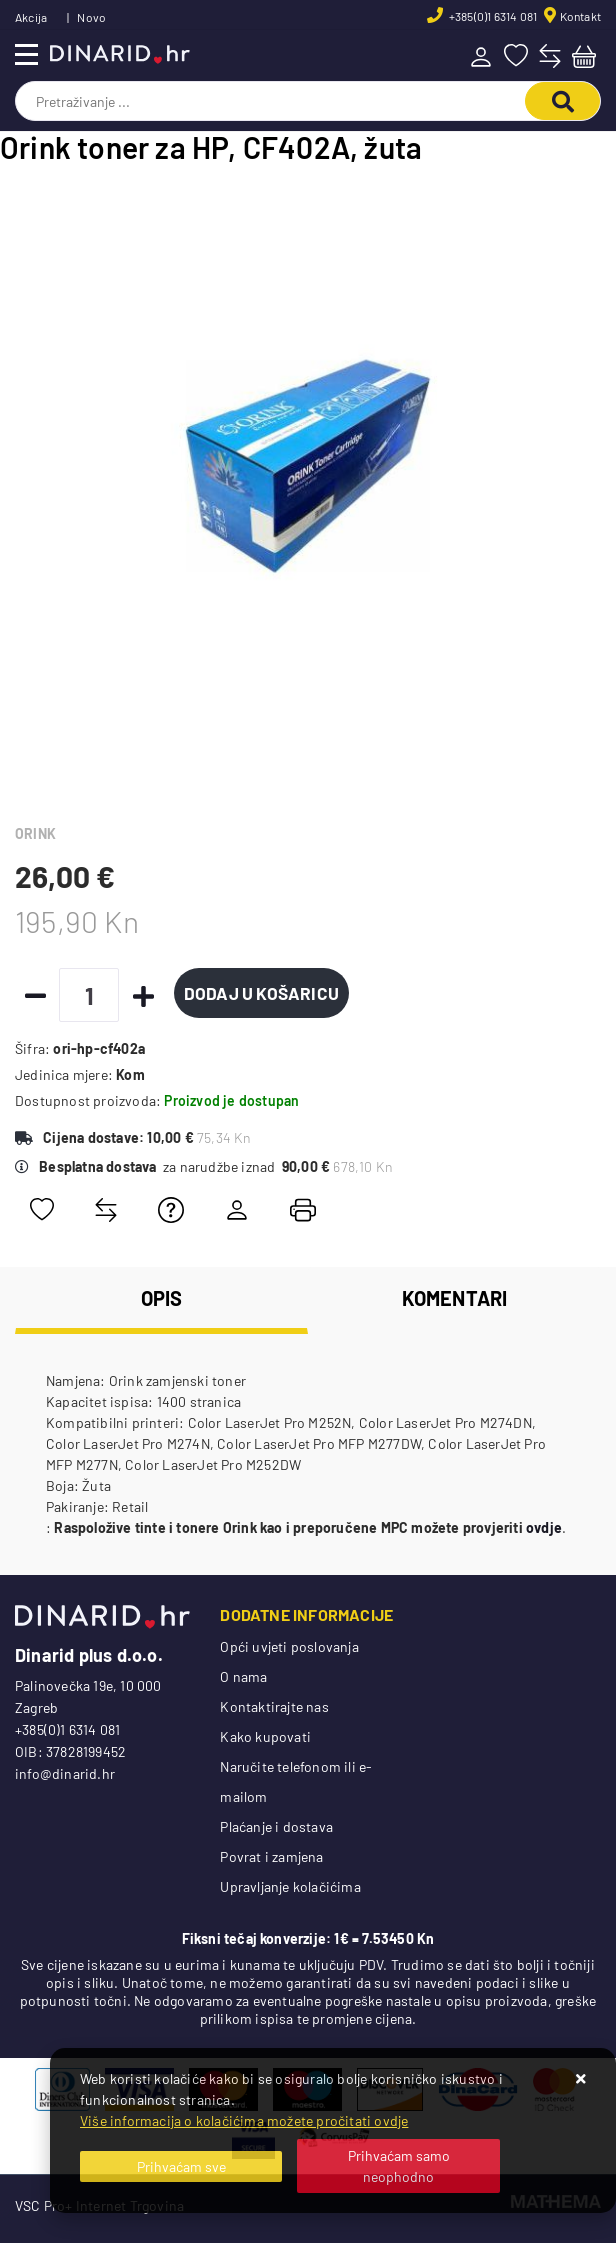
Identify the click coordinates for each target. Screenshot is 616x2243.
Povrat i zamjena (271, 1856)
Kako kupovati (265, 1736)
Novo (91, 17)
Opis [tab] (162, 1298)
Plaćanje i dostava (276, 1826)
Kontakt (580, 16)
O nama (243, 1676)
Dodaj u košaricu (263, 993)
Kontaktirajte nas (274, 1706)
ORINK (35, 833)
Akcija (31, 17)
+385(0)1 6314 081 (492, 16)
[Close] (181, 2166)
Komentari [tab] (455, 1298)
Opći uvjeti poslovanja (289, 1646)
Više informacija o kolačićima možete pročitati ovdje (244, 2120)
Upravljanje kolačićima (290, 1886)
